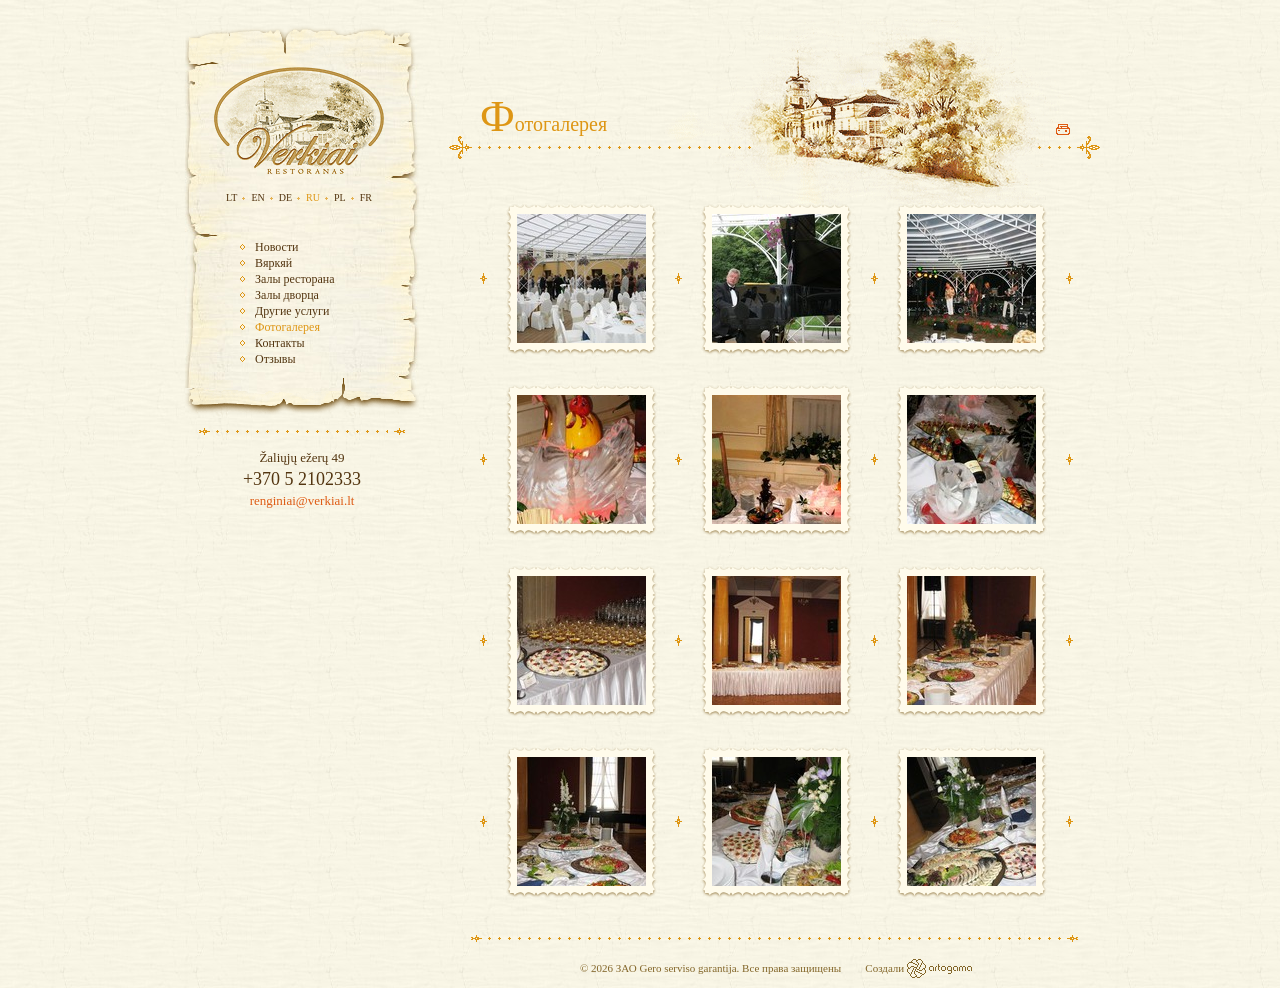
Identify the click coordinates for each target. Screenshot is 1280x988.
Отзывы (275, 359)
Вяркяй (273, 263)
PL (340, 197)
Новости (277, 247)
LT (231, 197)
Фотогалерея (287, 327)
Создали (886, 968)
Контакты (280, 343)
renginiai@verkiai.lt (302, 500)
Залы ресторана (295, 279)
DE (285, 197)
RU (313, 197)
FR (366, 197)
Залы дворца (287, 295)
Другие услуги (292, 311)
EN (257, 197)
